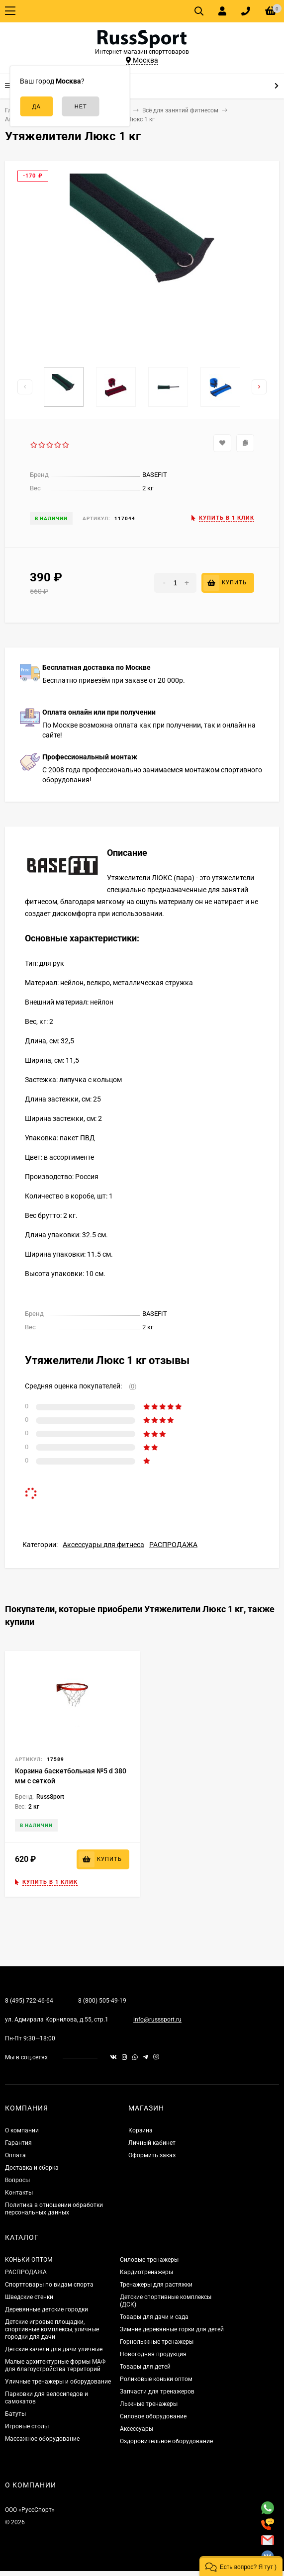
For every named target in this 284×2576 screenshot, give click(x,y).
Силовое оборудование (153, 2416)
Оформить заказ (152, 2155)
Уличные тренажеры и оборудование (58, 2381)
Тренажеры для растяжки (156, 2284)
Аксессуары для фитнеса (103, 1545)
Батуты (15, 2413)
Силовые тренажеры (149, 2259)
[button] (241, 2566)
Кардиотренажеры (146, 2272)
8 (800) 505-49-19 (102, 2000)
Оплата (15, 2155)
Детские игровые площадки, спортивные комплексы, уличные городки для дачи (52, 2329)
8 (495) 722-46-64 (29, 2000)
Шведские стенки (29, 2297)
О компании (22, 2130)
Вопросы (17, 2180)
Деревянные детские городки (46, 2309)
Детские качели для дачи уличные (53, 2349)
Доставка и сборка (32, 2167)
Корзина (140, 2130)
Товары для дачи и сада (154, 2316)
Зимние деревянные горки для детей (172, 2329)
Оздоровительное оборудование (166, 2441)
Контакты (19, 2192)
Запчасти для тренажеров (157, 2391)
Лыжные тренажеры (149, 2403)
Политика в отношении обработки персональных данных (54, 2209)
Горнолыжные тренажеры (156, 2341)
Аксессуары (136, 2428)
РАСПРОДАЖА (173, 1545)
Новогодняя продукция (153, 2354)
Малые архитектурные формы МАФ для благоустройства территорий (55, 2365)
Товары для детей (145, 2366)
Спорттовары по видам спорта (49, 2284)
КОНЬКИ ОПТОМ (28, 2259)
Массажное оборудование (42, 2438)
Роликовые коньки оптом (156, 2379)
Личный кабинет (152, 2142)
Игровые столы (27, 2426)
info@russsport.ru (157, 2019)
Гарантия (18, 2142)
